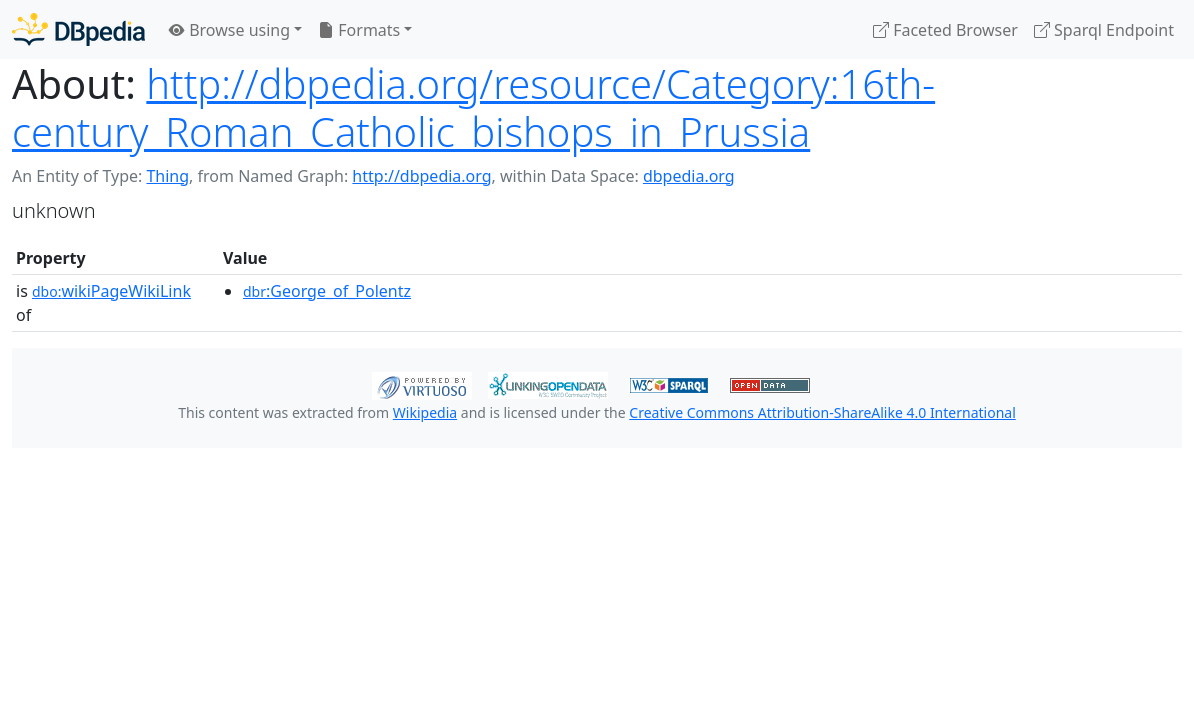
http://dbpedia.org (421, 176)
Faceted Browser (945, 30)
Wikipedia (425, 412)
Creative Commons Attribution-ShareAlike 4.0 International (822, 412)
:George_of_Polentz (327, 291)
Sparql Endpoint (1104, 30)
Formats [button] (359, 30)
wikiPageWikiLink (111, 291)
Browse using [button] (229, 30)
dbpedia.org (689, 176)
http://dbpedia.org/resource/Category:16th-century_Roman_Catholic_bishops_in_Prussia (473, 107)
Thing (167, 176)
